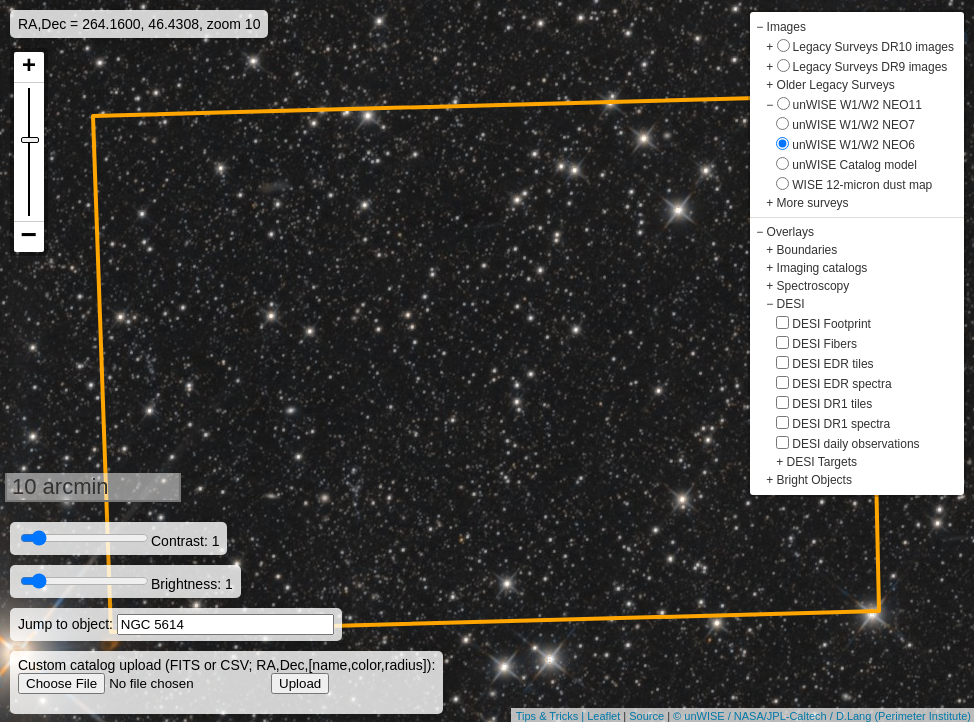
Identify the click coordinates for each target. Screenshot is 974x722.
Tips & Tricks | (552, 716)
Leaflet (603, 716)
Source (646, 716)
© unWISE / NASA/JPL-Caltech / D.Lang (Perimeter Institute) (822, 716)
